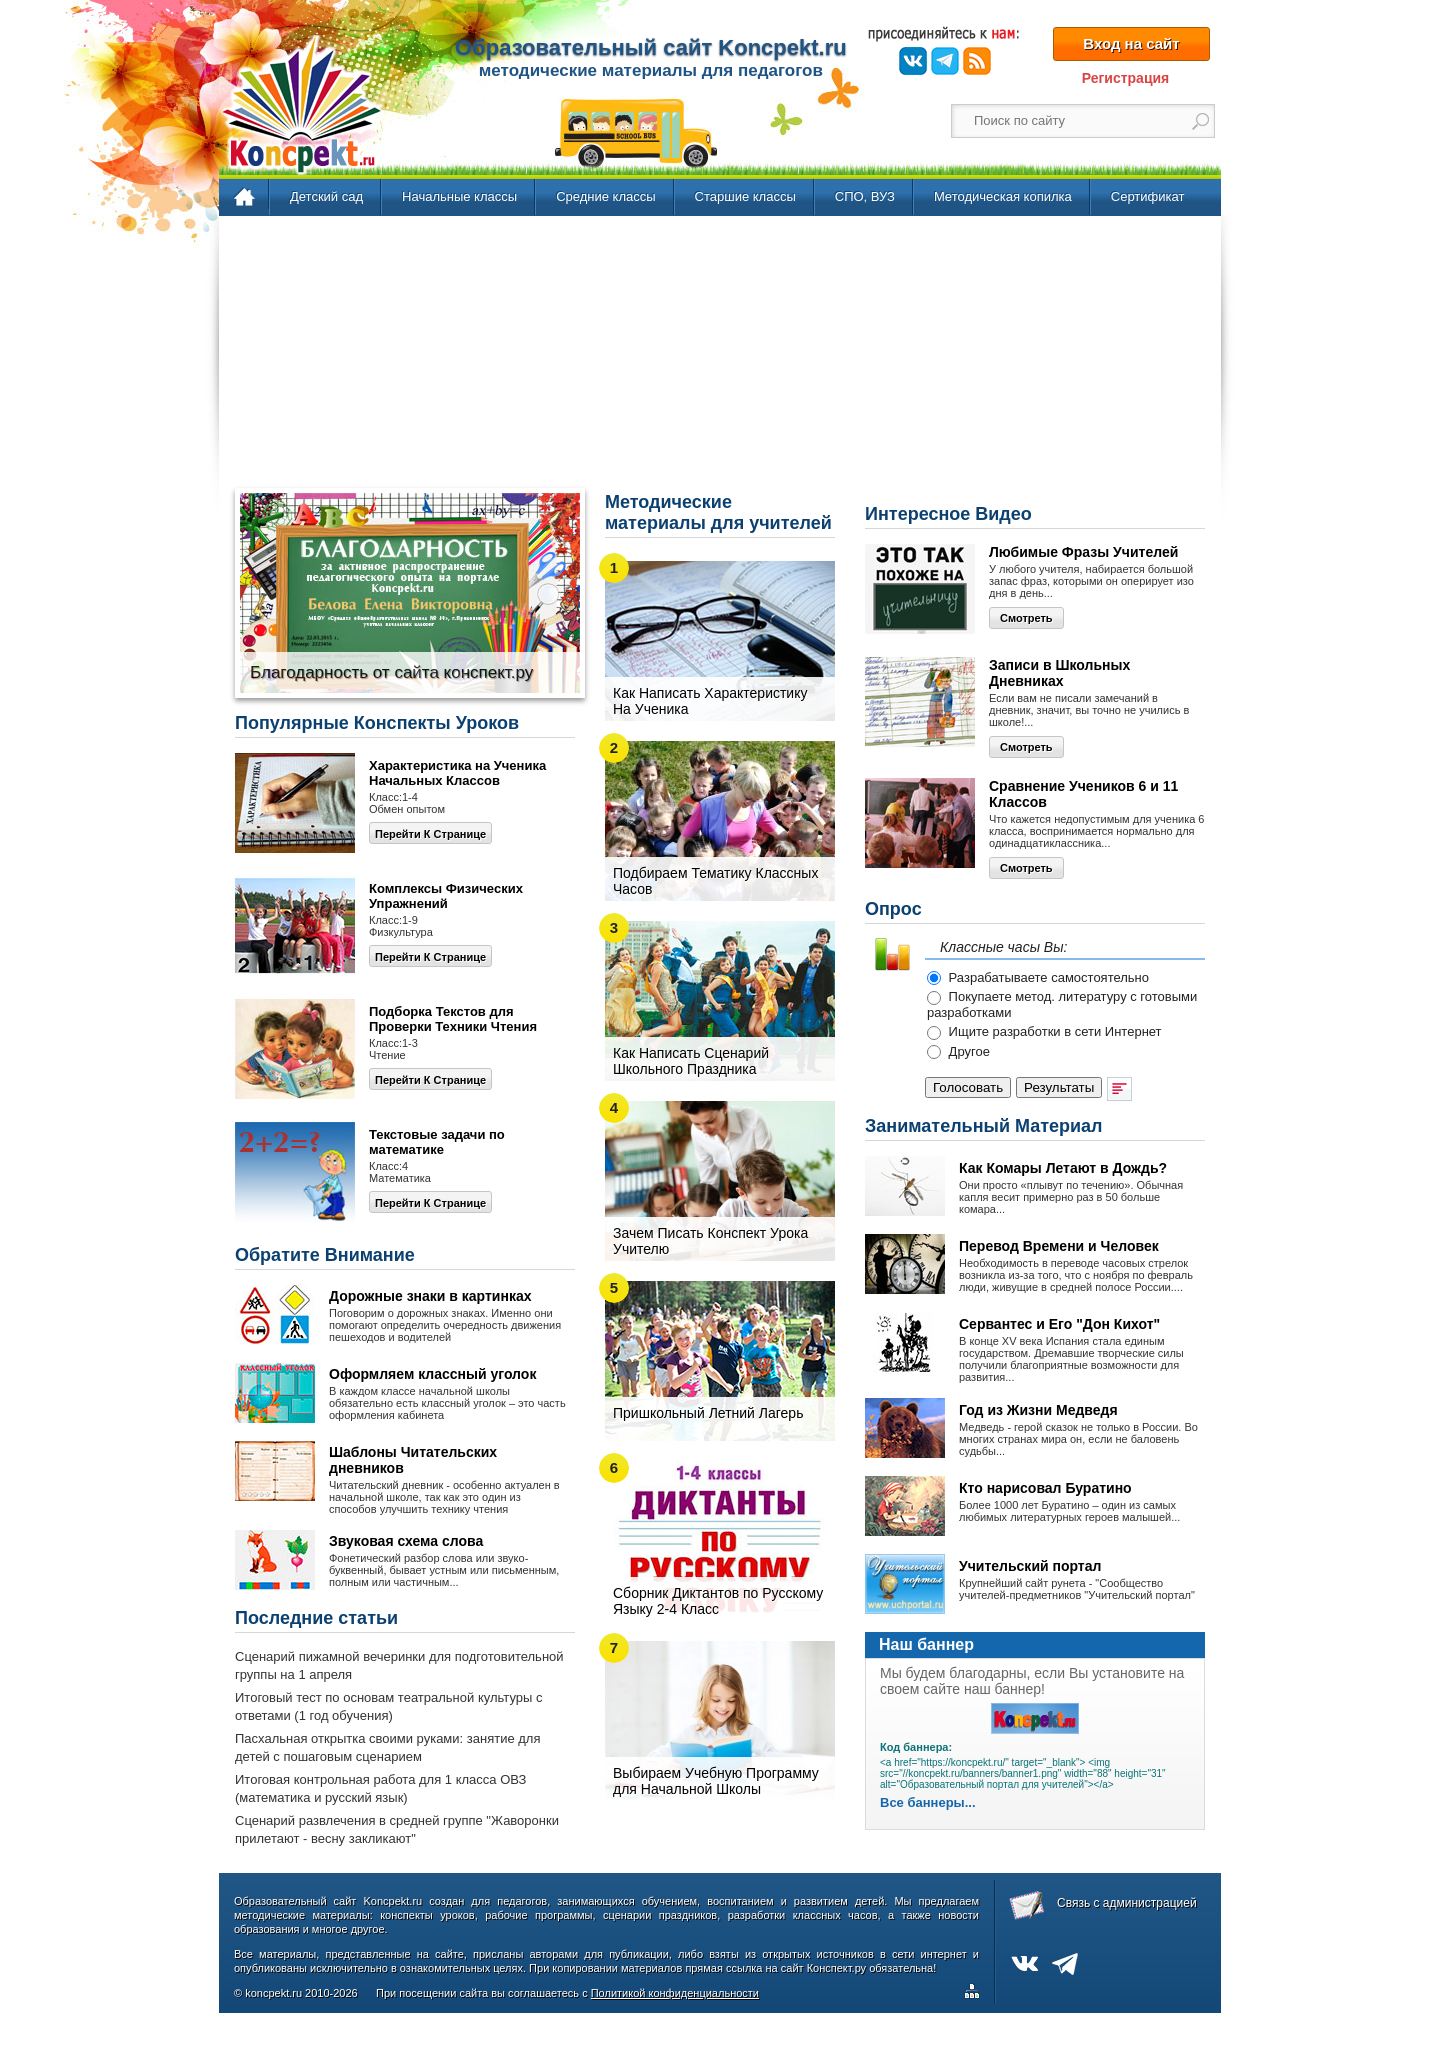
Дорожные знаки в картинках (430, 1296)
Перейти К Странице (430, 1080)
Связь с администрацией (1127, 1903)
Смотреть (1026, 618)
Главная (245, 198)
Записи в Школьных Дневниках (1059, 673)
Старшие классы (745, 196)
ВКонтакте (913, 61)
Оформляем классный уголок (432, 1374)
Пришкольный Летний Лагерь (708, 1413)
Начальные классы (459, 196)
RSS (977, 61)
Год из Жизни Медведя (1038, 1410)
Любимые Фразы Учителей (1083, 552)
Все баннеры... (928, 1802)
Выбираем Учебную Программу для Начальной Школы (716, 1781)
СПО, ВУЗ (865, 196)
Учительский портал (1030, 1566)
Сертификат (1148, 196)
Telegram (945, 61)
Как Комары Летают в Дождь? (1063, 1168)
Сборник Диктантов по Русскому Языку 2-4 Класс (718, 1601)
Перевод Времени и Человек (1059, 1246)
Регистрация (1126, 78)
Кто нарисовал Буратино (1045, 1488)
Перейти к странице (430, 834)
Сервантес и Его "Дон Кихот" (1059, 1324)
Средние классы (605, 196)
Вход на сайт (1131, 43)
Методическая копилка (1003, 196)
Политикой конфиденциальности (675, 1993)
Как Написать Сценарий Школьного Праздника (691, 1061)
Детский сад (326, 196)
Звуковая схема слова (406, 1541)
